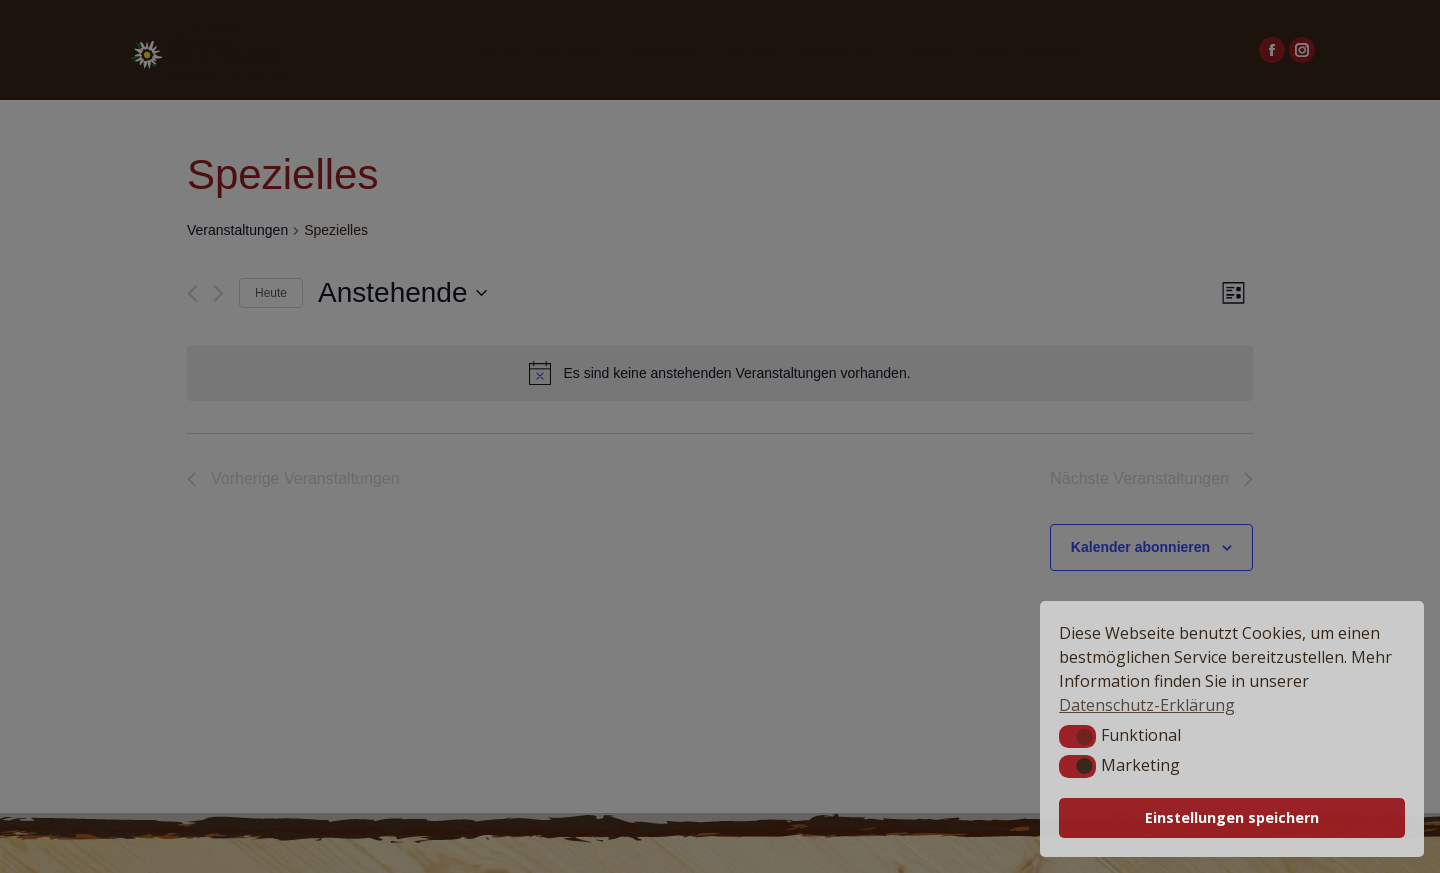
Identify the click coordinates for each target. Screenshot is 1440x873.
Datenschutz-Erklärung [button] (1147, 705)
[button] (1077, 736)
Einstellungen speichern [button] (1232, 817)
